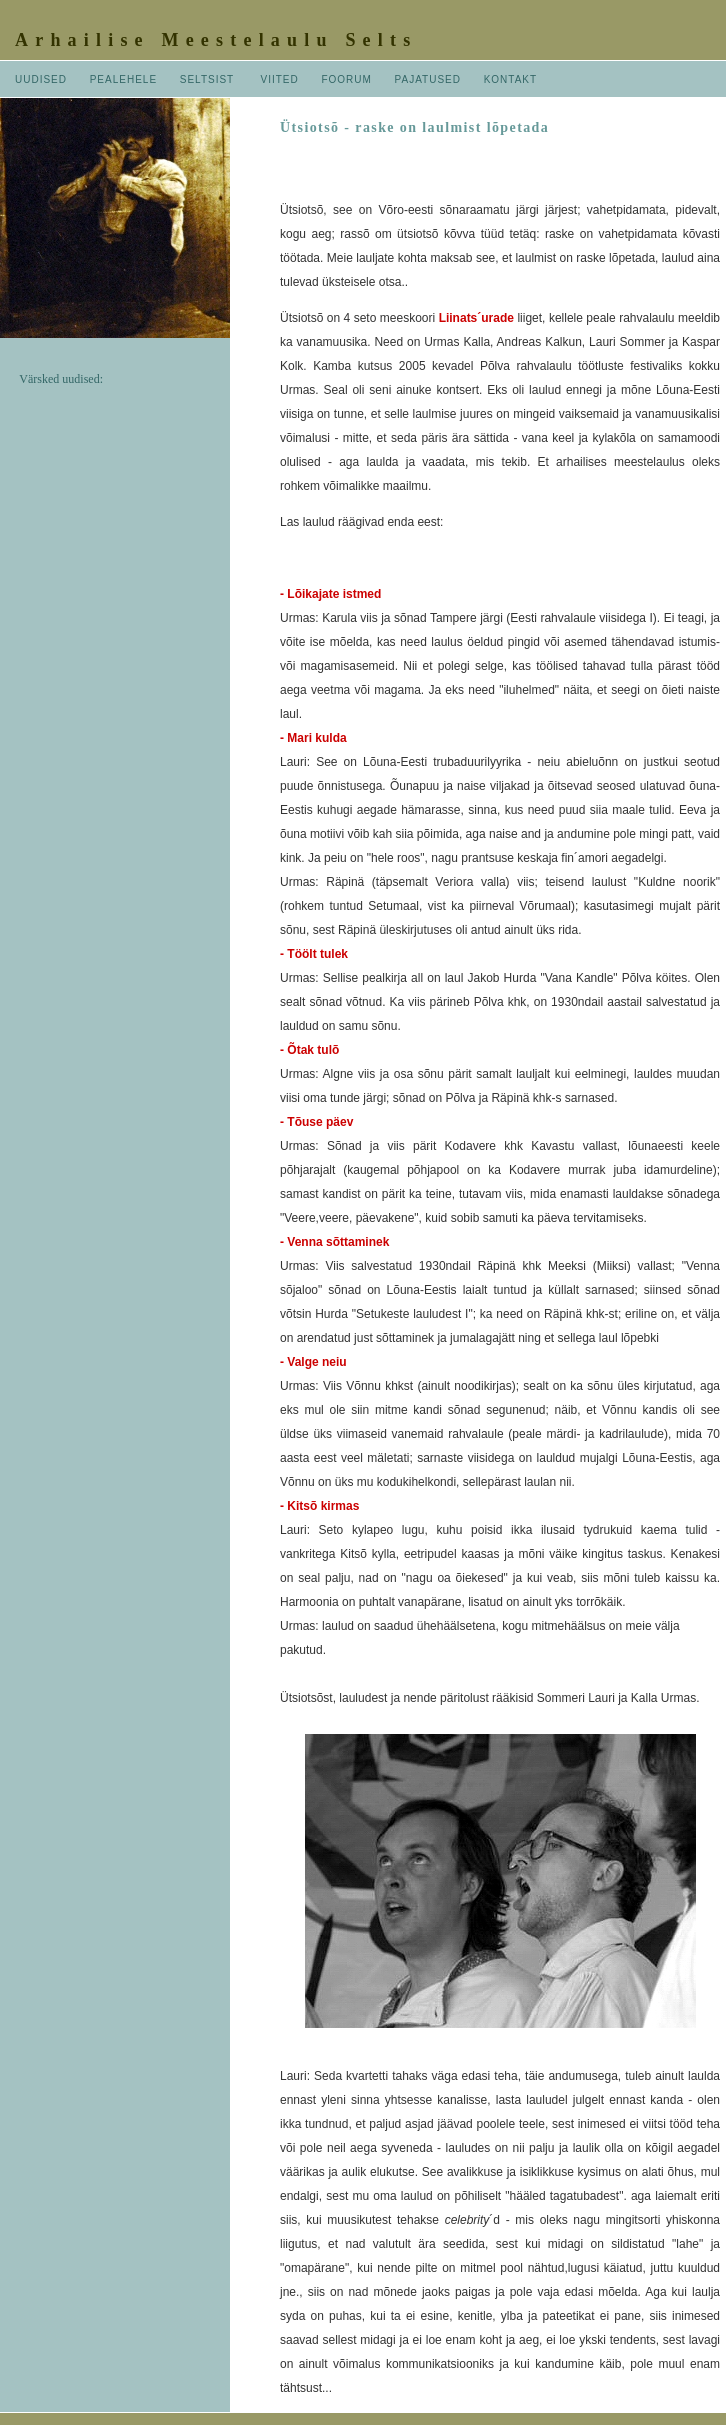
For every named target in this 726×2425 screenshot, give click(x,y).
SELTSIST (207, 79)
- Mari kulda (313, 738)
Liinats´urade (476, 318)
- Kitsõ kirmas (319, 1506)
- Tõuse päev (316, 1122)
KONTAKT (510, 79)
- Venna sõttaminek (334, 1242)
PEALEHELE (123, 79)
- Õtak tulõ (309, 1050)
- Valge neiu (313, 1362)
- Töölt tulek (314, 954)
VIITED (280, 79)
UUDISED (41, 79)
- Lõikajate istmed (330, 594)
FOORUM (346, 79)
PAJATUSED (428, 79)
